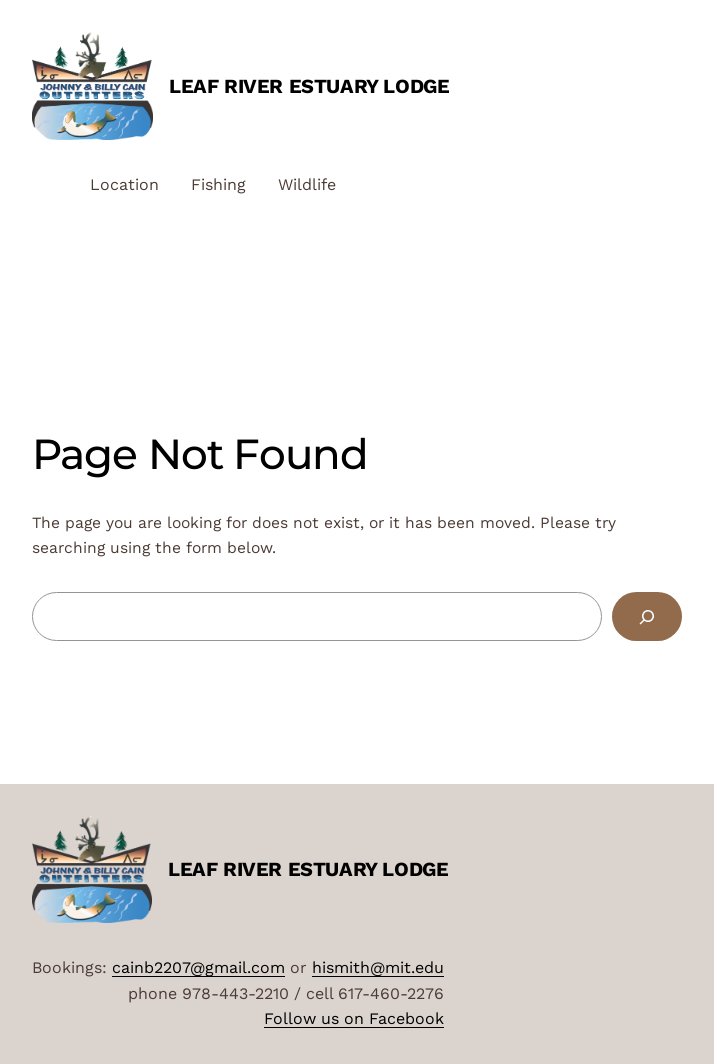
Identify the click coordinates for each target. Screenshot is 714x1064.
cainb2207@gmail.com (198, 967)
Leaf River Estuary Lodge (309, 86)
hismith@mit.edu (378, 967)
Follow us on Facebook (354, 1018)
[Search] (647, 616)
